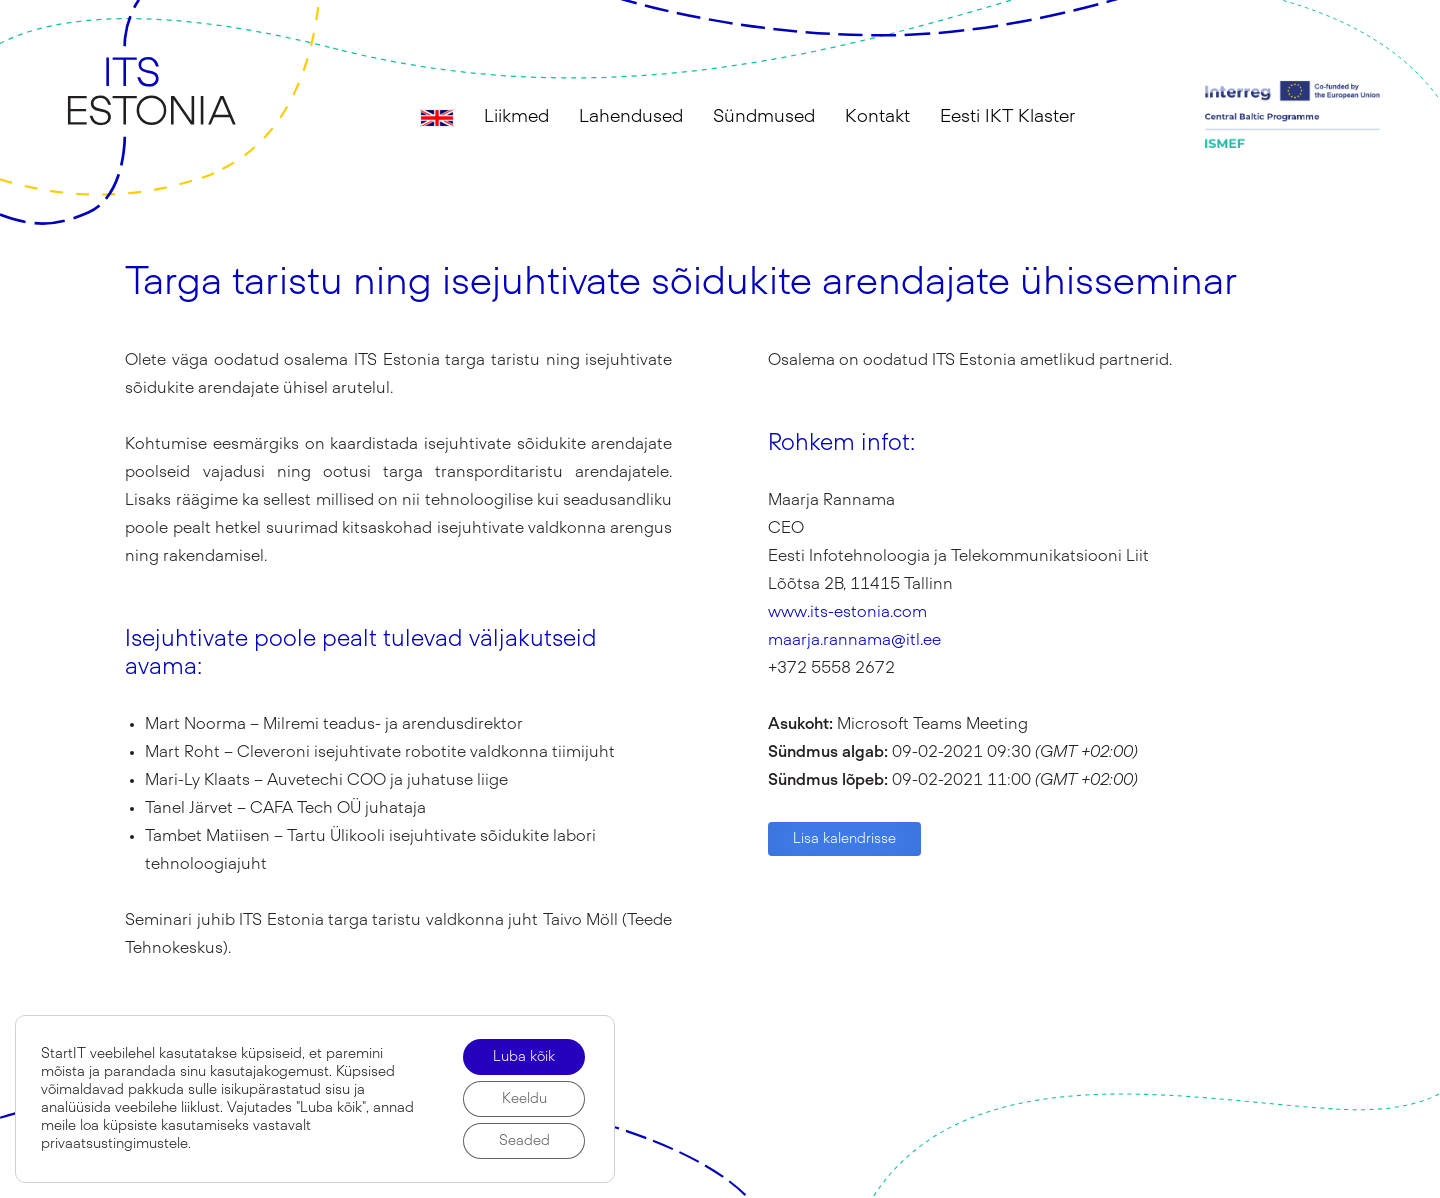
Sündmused (764, 117)
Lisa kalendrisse (844, 839)
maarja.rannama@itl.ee (854, 640)
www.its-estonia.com (847, 612)
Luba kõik (524, 1057)
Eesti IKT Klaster (1007, 117)
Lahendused (631, 117)
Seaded (524, 1141)
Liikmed (516, 117)
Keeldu (524, 1099)
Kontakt (877, 117)
